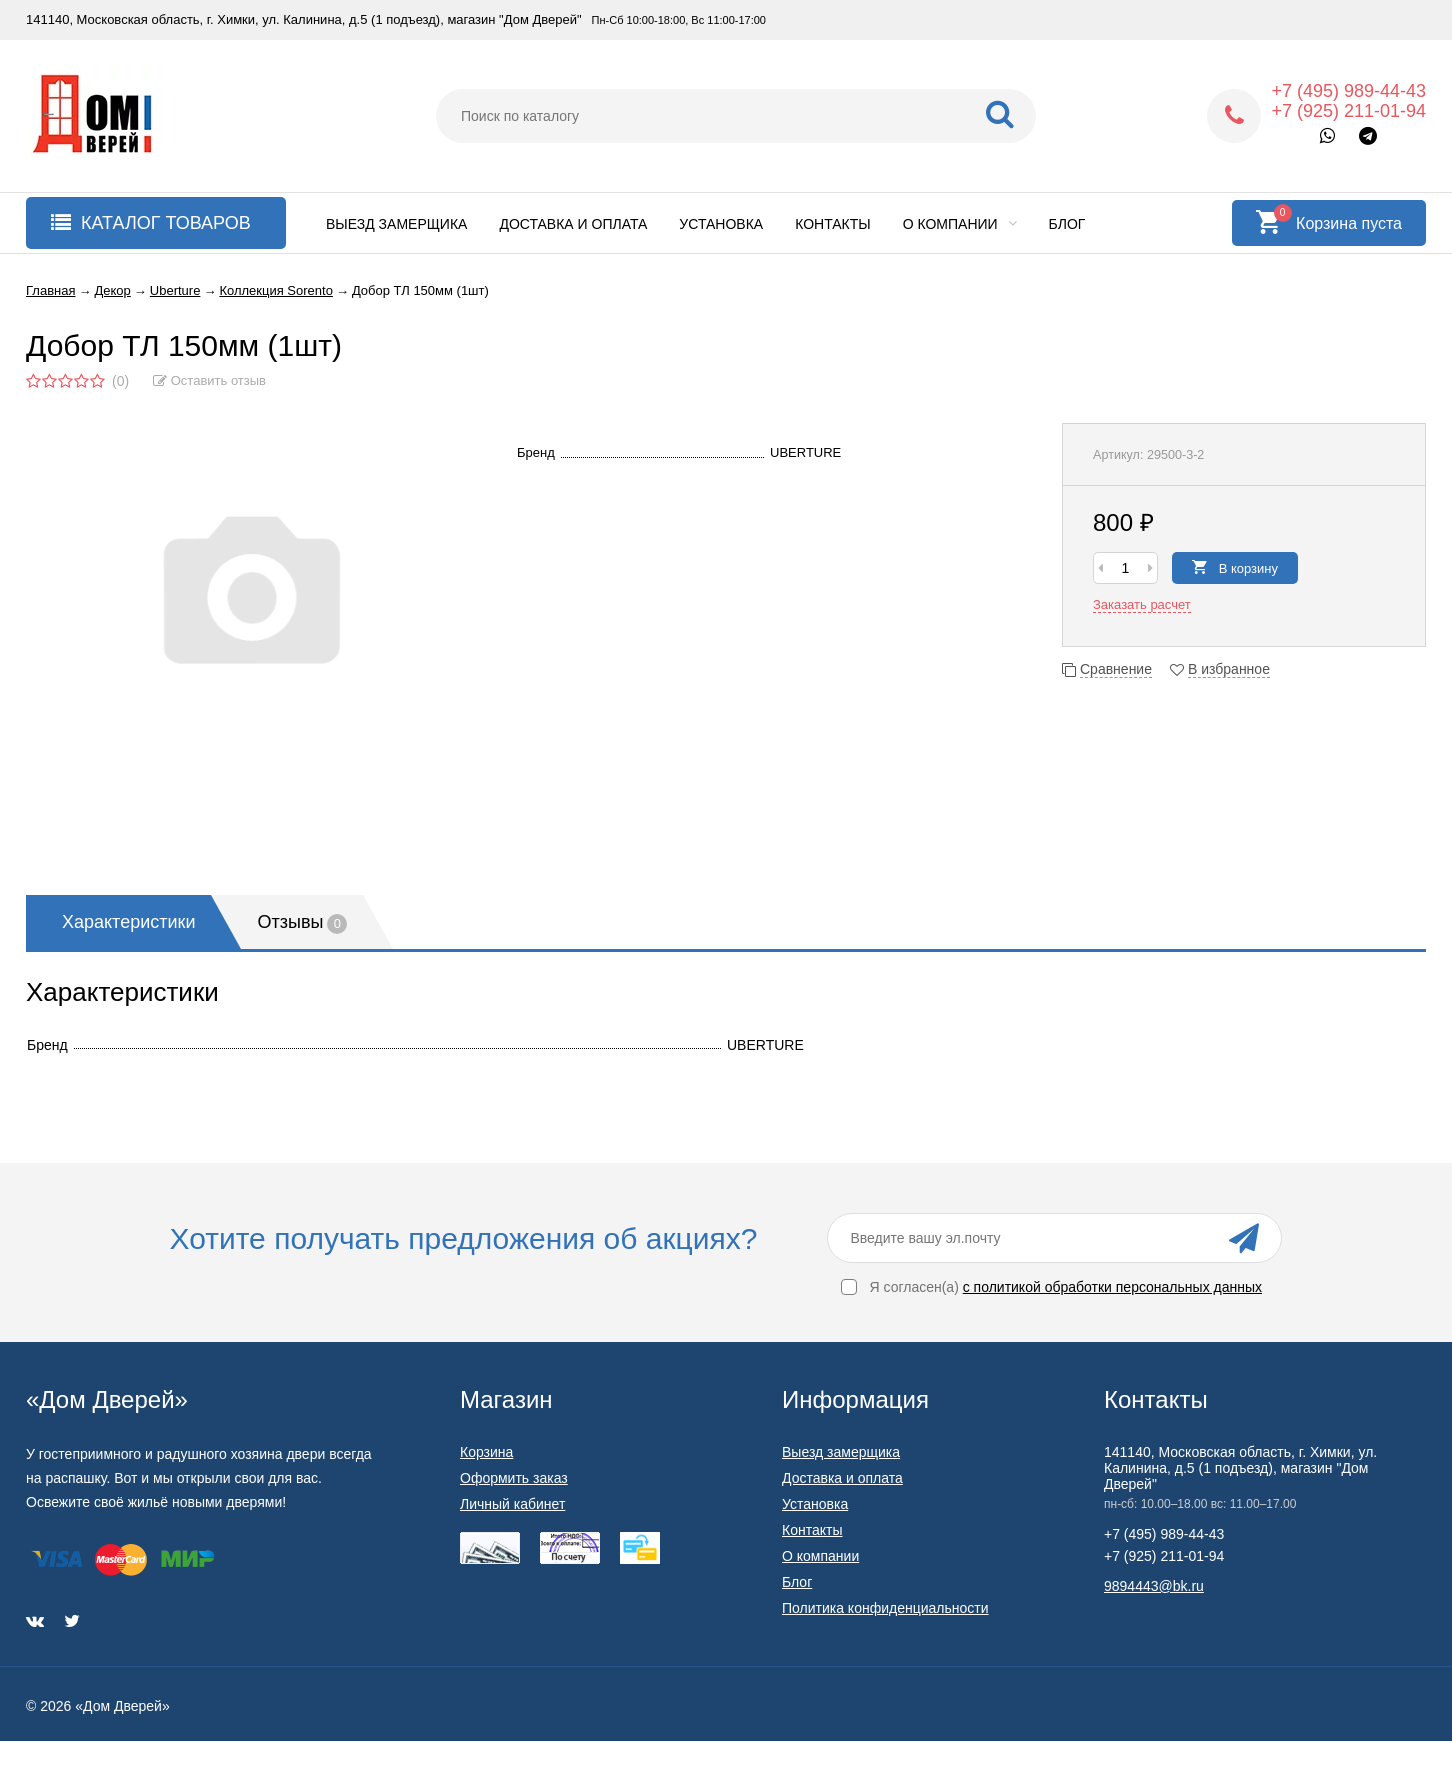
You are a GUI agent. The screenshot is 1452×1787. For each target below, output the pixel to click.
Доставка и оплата (573, 224)
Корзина (486, 1452)
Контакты (833, 224)
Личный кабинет (512, 1504)
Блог (1067, 224)
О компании (960, 224)
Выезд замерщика (396, 224)
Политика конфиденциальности (885, 1608)
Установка (721, 224)
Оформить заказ (514, 1478)
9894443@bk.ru (1154, 1586)
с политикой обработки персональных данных (1112, 1287)
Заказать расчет (1142, 604)
